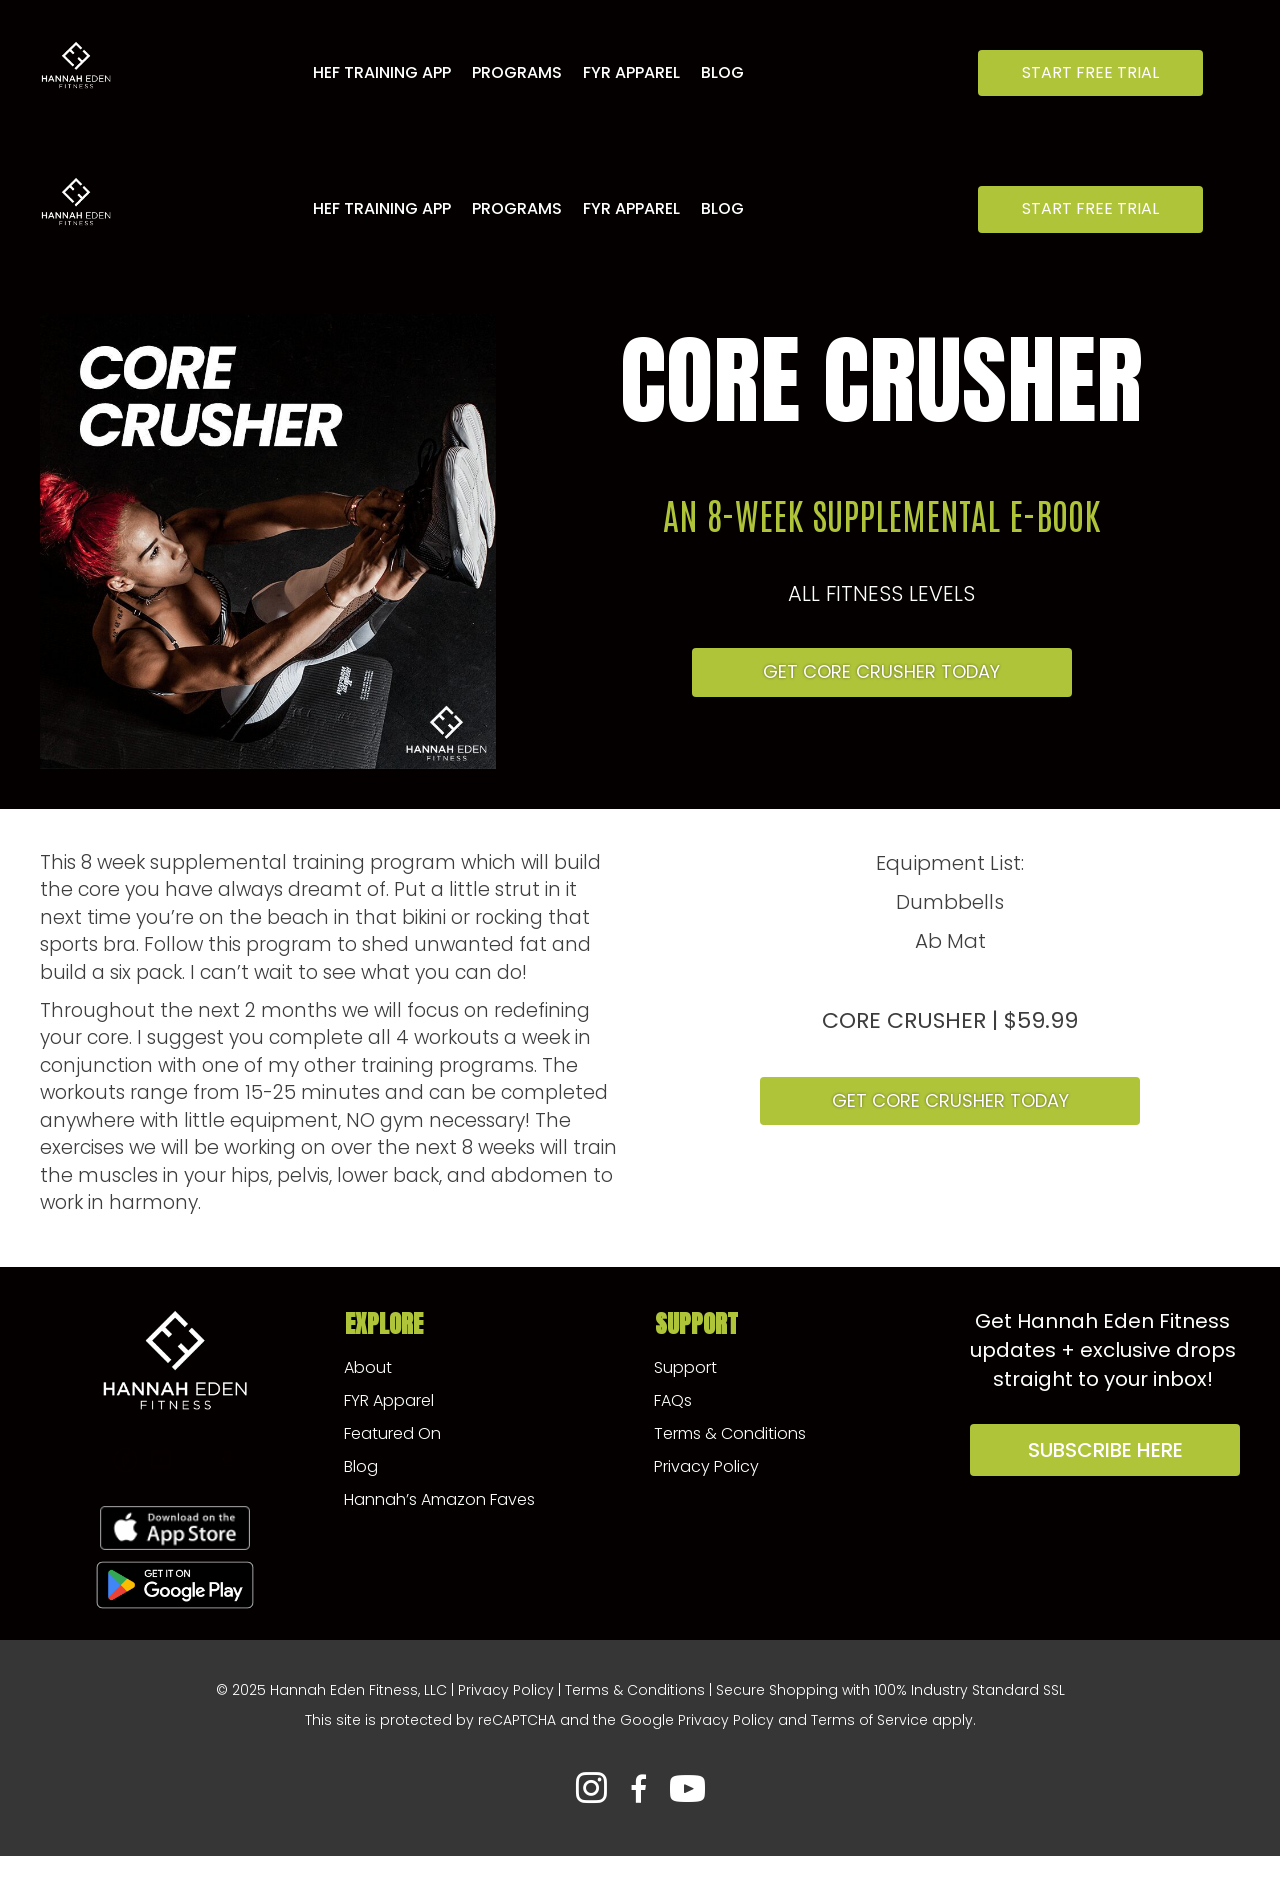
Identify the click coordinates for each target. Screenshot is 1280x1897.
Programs (517, 72)
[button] (1090, 73)
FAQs (673, 1400)
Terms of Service (869, 1720)
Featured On (392, 1433)
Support (685, 1367)
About (368, 1367)
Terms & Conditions (730, 1433)
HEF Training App (382, 72)
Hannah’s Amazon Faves (439, 1499)
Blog (722, 72)
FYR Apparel (631, 72)
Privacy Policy (706, 1466)
